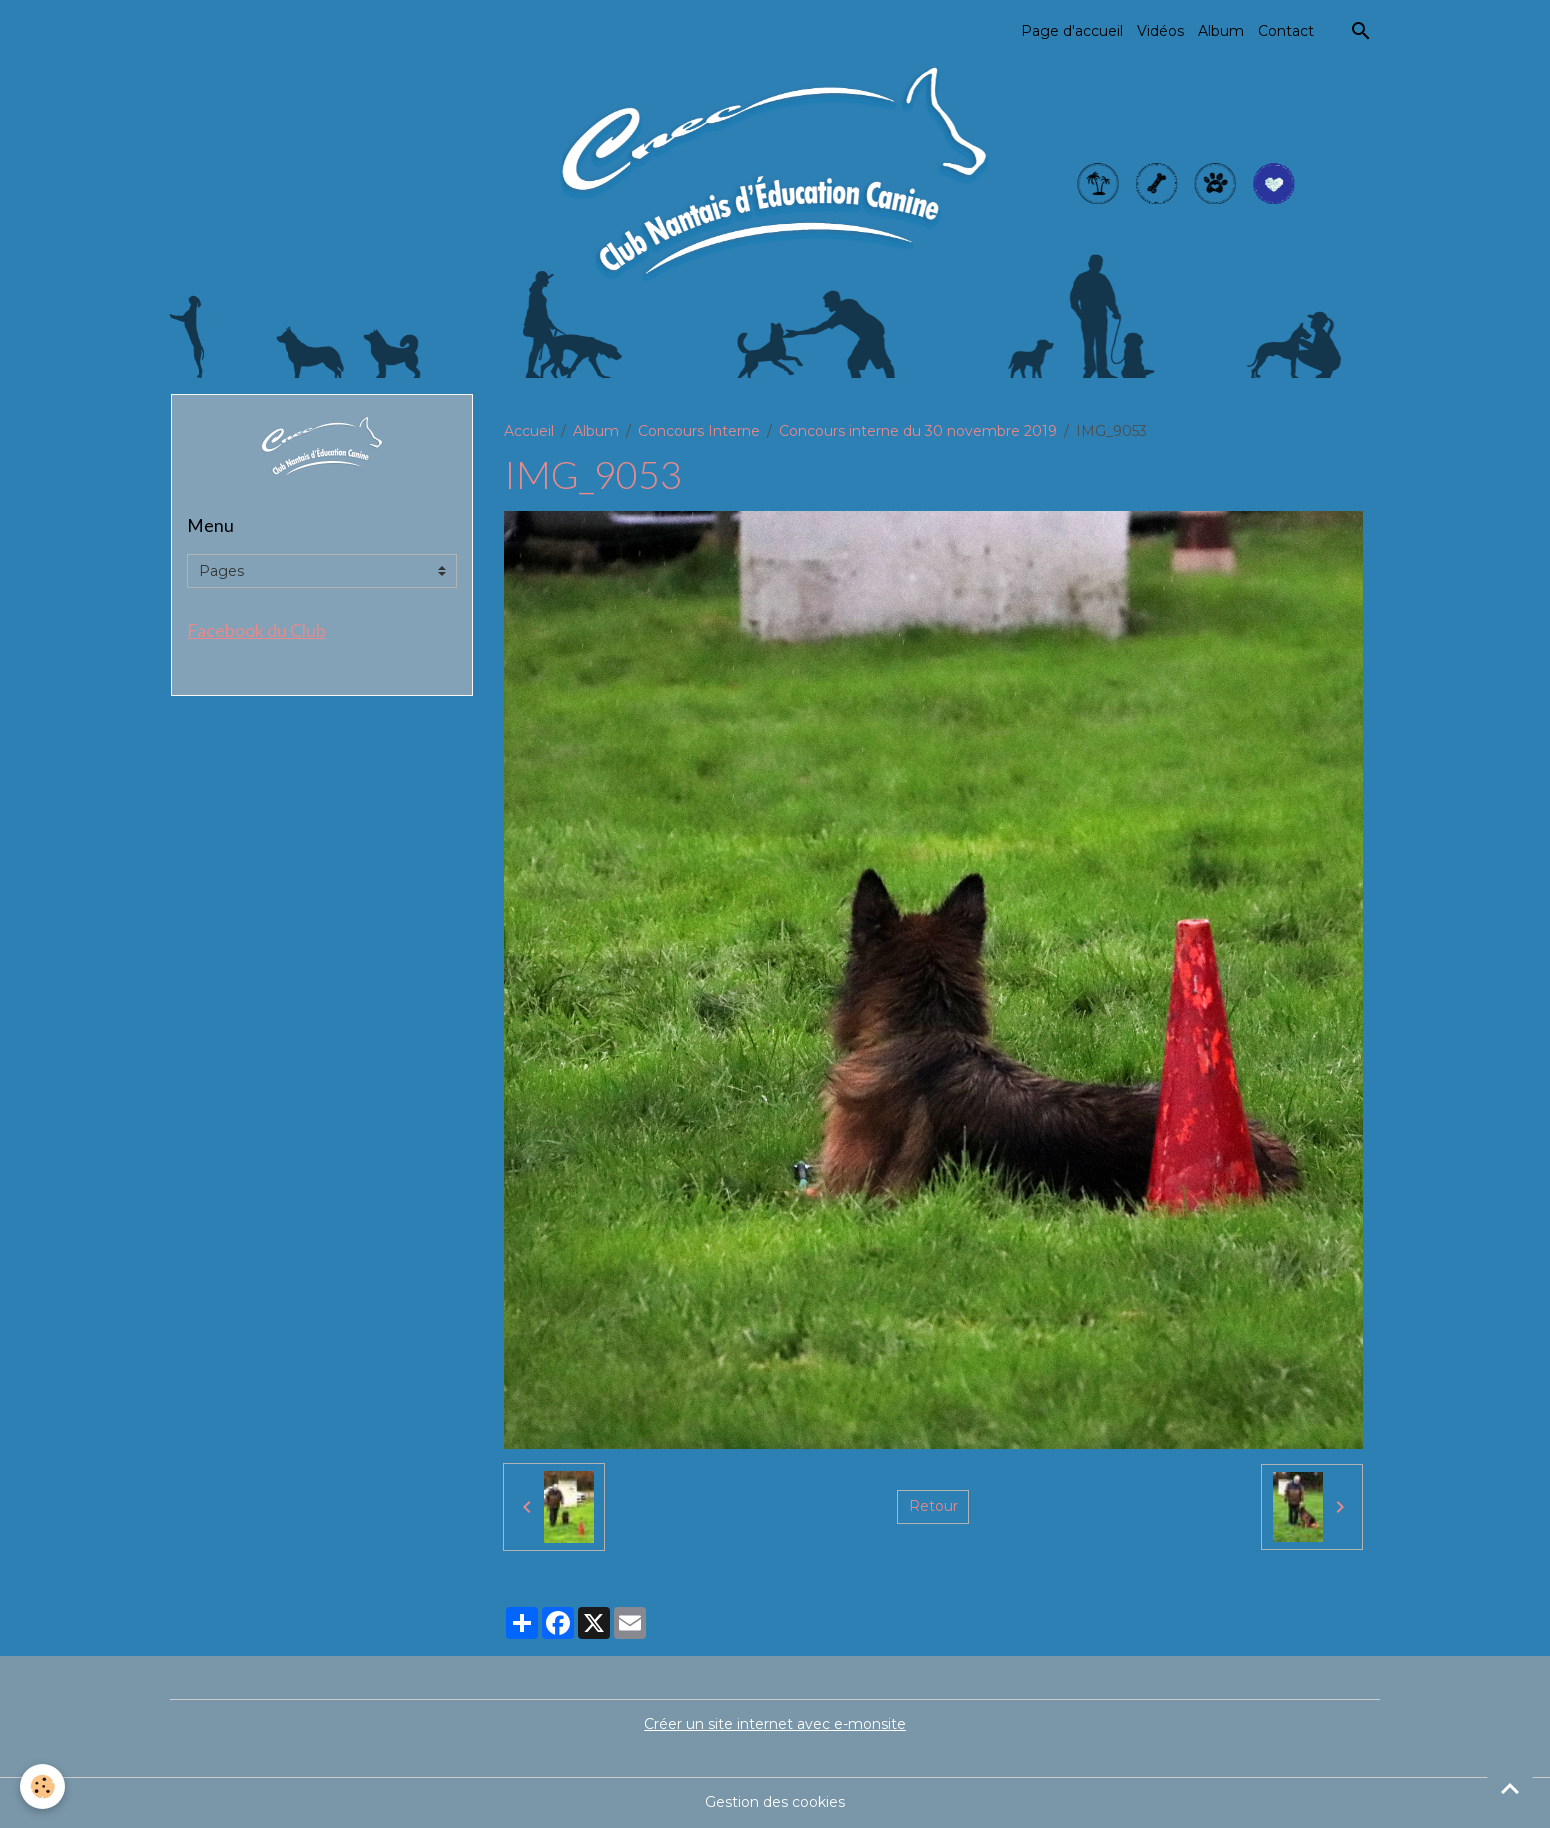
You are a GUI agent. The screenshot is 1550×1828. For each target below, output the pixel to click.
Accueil (529, 431)
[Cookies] (42, 1786)
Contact (1286, 31)
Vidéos (1160, 31)
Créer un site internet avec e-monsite (775, 1724)
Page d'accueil (1072, 31)
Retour (933, 1506)
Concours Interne (699, 431)
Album (1221, 31)
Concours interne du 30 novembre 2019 (918, 431)
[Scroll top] (1510, 1788)
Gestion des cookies (775, 1802)
